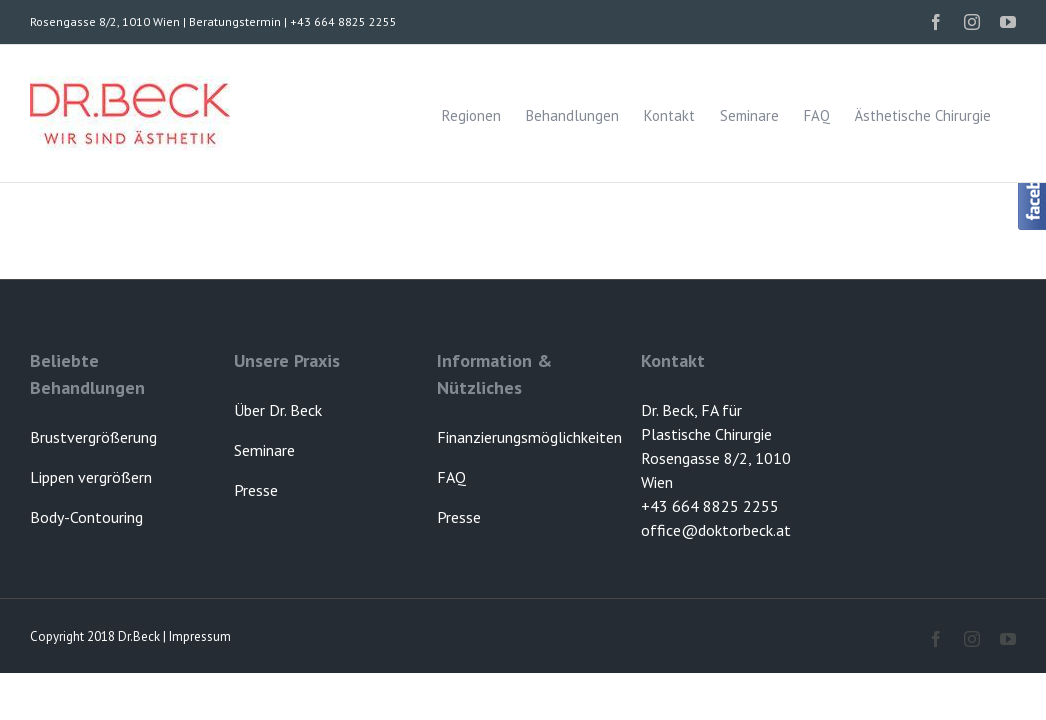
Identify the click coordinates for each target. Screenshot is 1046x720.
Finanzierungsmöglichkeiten (529, 437)
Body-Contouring (86, 517)
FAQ (451, 477)
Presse (459, 517)
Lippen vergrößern (91, 477)
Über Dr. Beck (278, 410)
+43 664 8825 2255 (710, 506)
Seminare (264, 450)
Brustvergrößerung (93, 437)
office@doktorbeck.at (716, 530)
